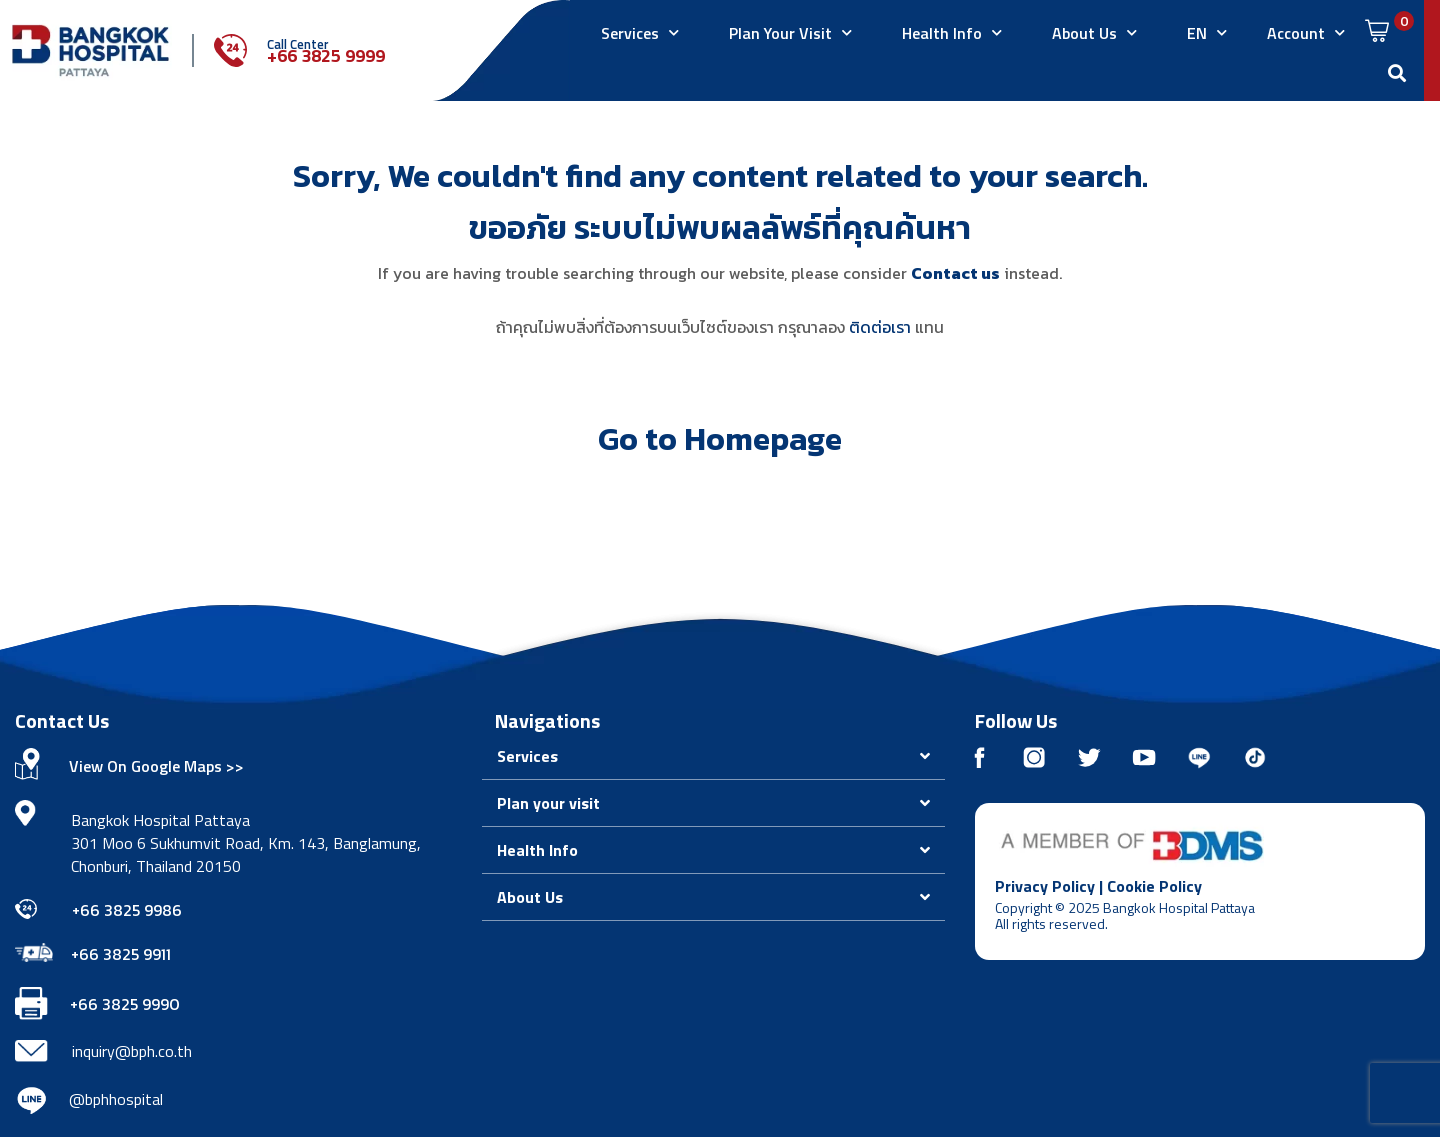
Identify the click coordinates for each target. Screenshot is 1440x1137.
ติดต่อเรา (880, 327)
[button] (713, 756)
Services (640, 32)
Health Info (952, 32)
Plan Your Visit (790, 32)
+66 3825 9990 (125, 1004)
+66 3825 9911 (121, 954)
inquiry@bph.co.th (132, 1051)
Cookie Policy (1154, 886)
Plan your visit (548, 803)
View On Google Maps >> (156, 766)
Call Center (298, 44)
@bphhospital (116, 1099)
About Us (1094, 32)
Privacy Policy (1045, 886)
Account (1306, 32)
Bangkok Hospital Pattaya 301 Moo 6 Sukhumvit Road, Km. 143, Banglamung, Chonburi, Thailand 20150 (246, 843)
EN (1207, 32)
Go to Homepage (720, 439)
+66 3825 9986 (127, 910)
